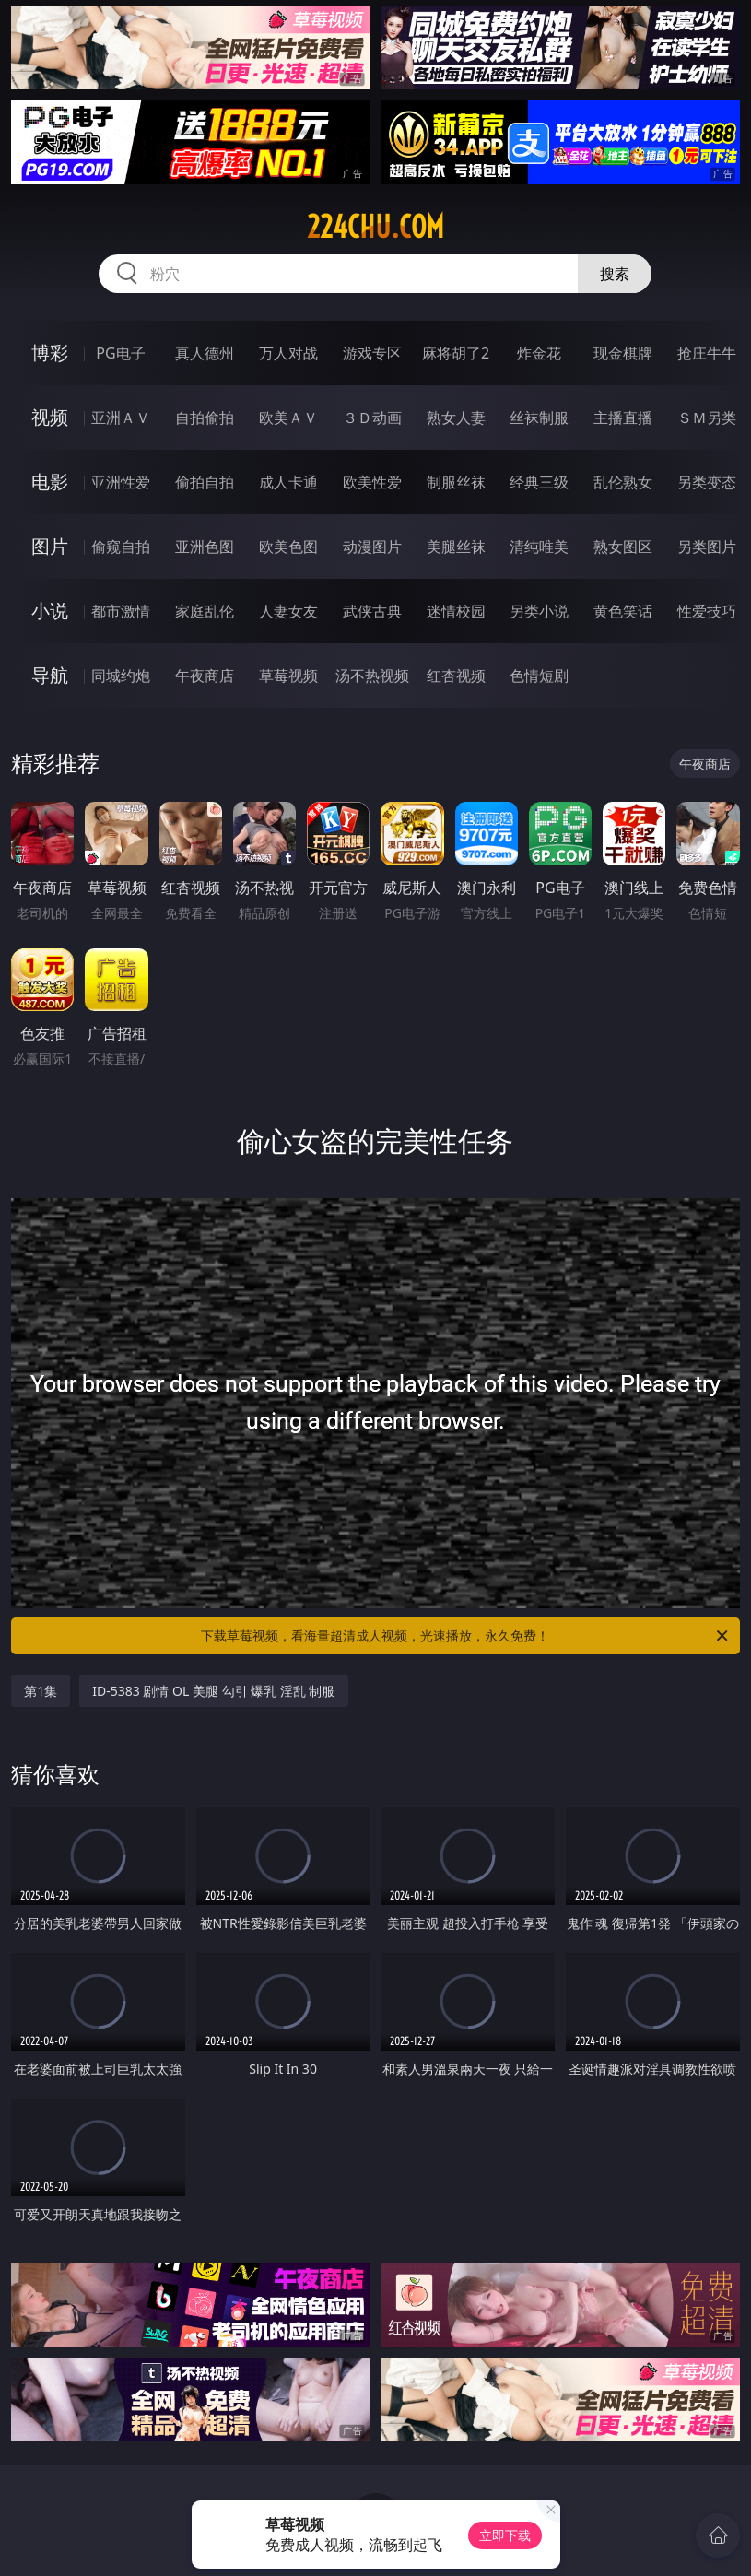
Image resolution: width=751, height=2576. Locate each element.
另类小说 (539, 611)
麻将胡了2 (455, 353)
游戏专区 (372, 353)
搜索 (614, 274)
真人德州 (204, 353)
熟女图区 (622, 546)
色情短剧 (539, 675)
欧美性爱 (372, 482)
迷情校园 (456, 611)
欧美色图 (288, 546)
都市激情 (120, 611)
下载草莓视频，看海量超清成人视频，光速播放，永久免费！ (465, 1636)
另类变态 (706, 482)
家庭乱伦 (204, 611)
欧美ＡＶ (288, 417)
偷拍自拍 (204, 482)
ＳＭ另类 (706, 417)
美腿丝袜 (456, 546)
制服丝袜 (456, 482)
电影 (49, 481)
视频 (49, 417)
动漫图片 (372, 546)
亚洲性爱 (120, 482)
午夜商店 (204, 675)
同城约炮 (120, 675)
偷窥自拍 (120, 546)
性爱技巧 (706, 611)
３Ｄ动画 (372, 417)
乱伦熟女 (622, 482)
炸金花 (539, 353)
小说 (49, 610)
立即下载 (505, 2535)
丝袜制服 (539, 417)
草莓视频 (288, 675)
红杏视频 (456, 675)
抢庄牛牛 (706, 353)
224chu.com (375, 226)
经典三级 (539, 482)
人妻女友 (288, 611)
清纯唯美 (539, 546)
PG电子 (120, 353)
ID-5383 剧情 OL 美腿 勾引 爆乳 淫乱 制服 (213, 1691)
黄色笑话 (622, 611)
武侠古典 (372, 611)
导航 (49, 675)
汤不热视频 (372, 675)
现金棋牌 (622, 353)
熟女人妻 (456, 417)
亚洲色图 (204, 546)
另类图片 (706, 546)
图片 (49, 546)
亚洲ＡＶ (120, 417)
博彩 (49, 352)
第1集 (40, 1691)
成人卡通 (288, 482)
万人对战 (288, 353)
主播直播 (622, 417)
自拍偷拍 (204, 417)
